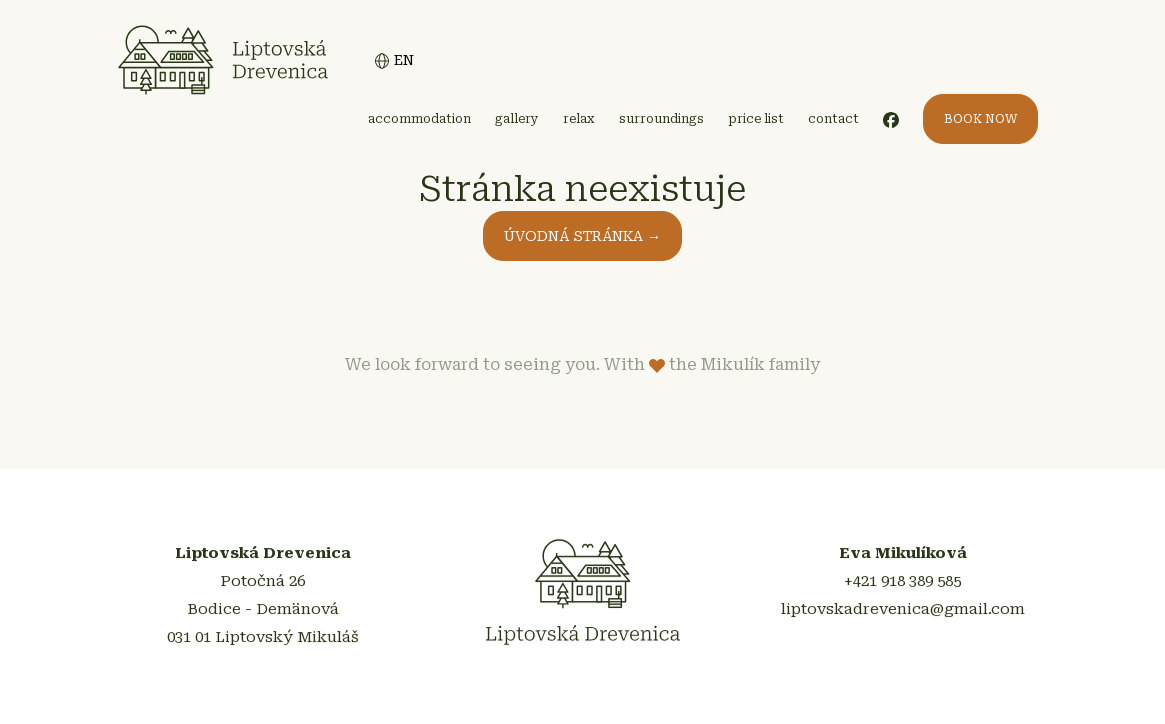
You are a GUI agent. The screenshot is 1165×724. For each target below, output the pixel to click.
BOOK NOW (980, 119)
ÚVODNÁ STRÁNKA (582, 236)
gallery (517, 119)
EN (394, 60)
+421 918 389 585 (902, 582)
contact (833, 119)
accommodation (419, 119)
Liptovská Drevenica (223, 60)
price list (756, 119)
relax (579, 119)
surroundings (661, 119)
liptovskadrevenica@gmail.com (903, 610)
